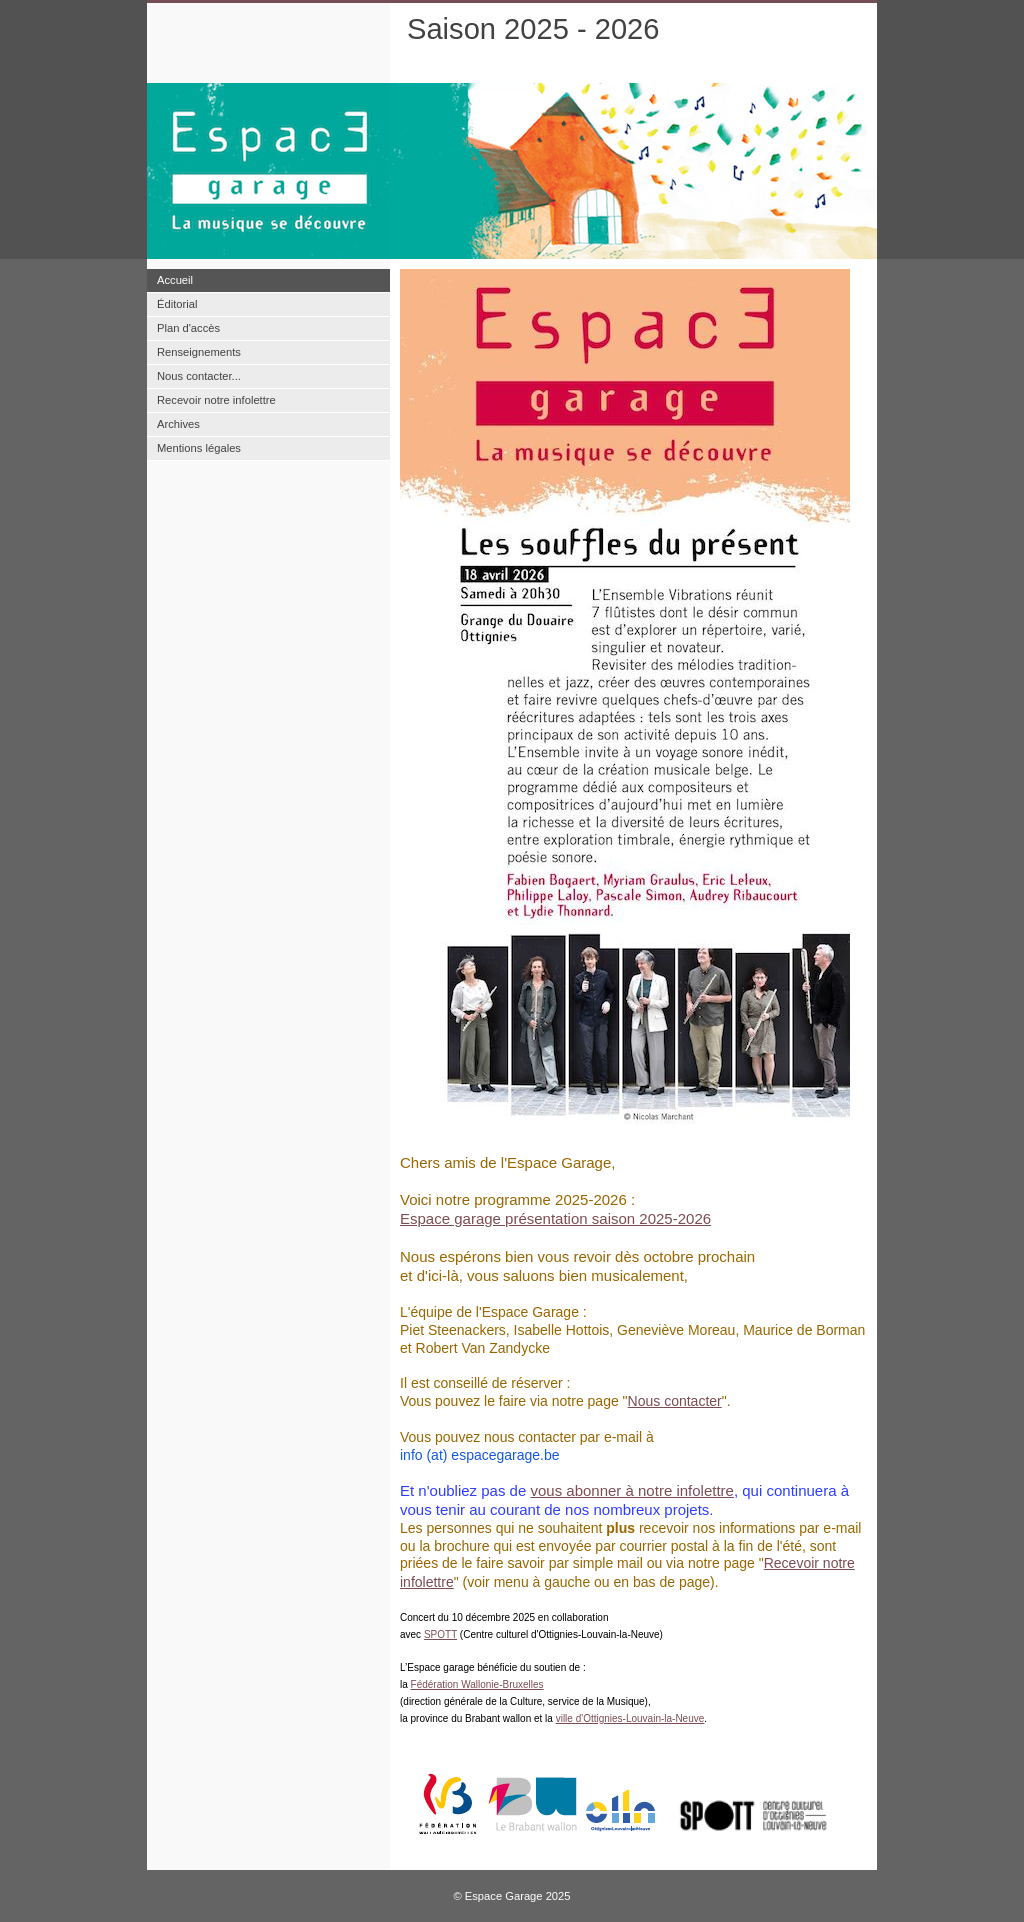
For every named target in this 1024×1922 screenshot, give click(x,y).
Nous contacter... (199, 376)
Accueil (175, 280)
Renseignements (199, 352)
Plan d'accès (188, 328)
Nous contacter (675, 1401)
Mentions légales (199, 448)
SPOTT (440, 1634)
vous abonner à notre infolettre (631, 1490)
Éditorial (177, 304)
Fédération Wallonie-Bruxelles (477, 1684)
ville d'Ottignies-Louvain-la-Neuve (630, 1718)
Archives (178, 424)
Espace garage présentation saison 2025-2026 (555, 1218)
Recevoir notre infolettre (216, 400)
